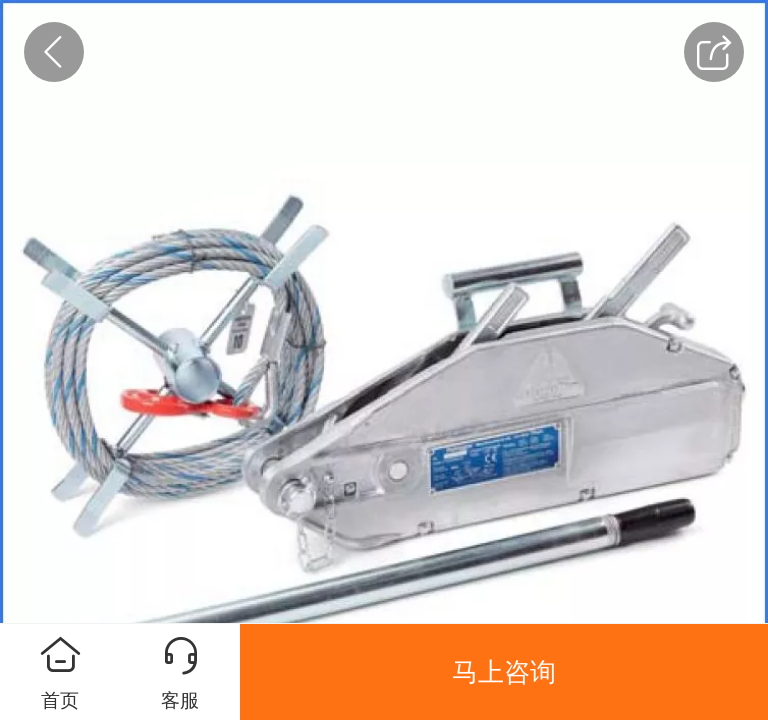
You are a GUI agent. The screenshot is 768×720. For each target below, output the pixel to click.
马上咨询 (504, 672)
